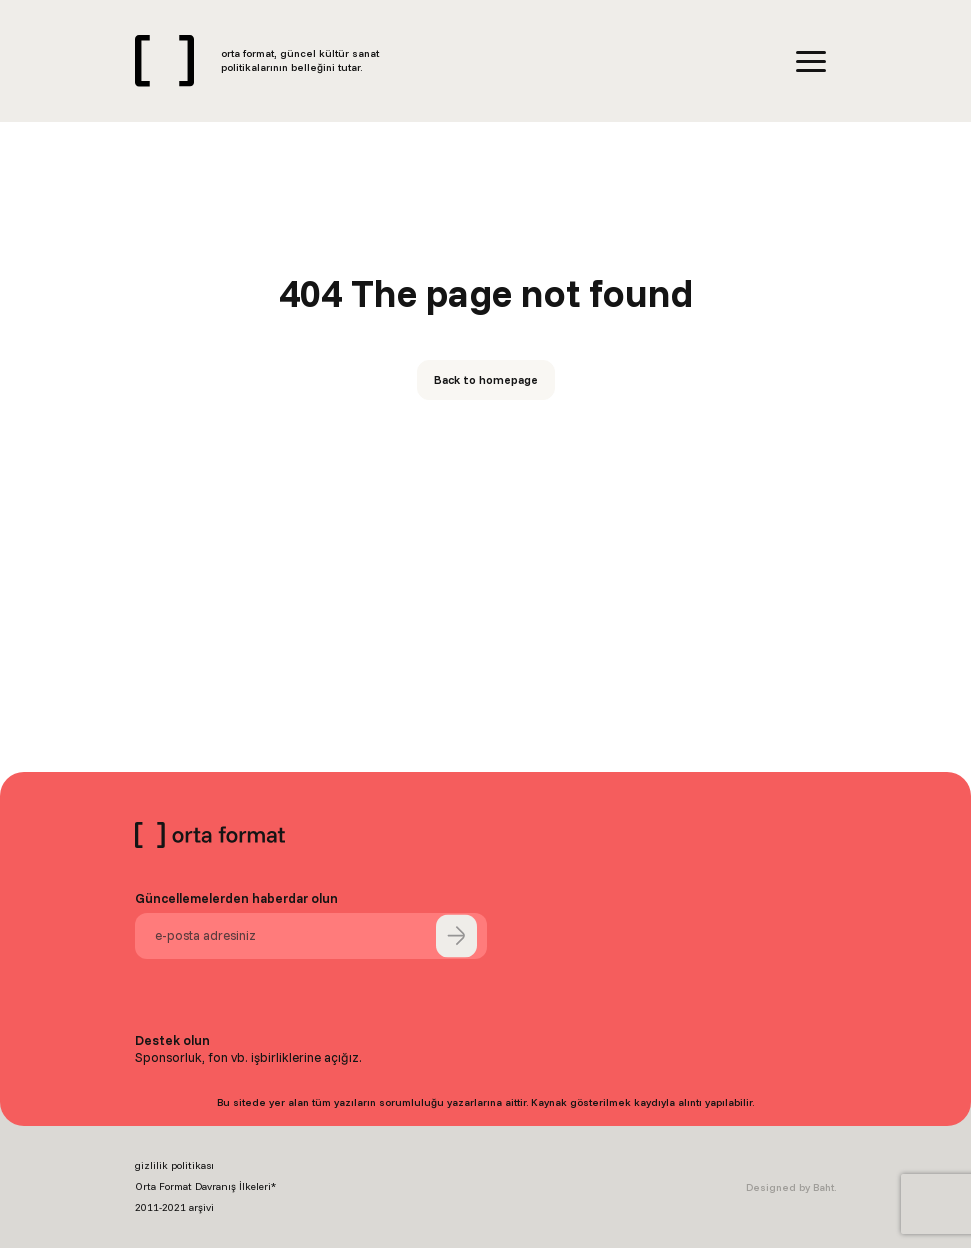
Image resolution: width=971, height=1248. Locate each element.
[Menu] (811, 61)
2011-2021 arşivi (174, 1207)
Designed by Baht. (791, 1187)
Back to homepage (486, 379)
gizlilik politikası (174, 1165)
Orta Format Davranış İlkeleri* (205, 1186)
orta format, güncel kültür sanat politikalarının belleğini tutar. (300, 60)
